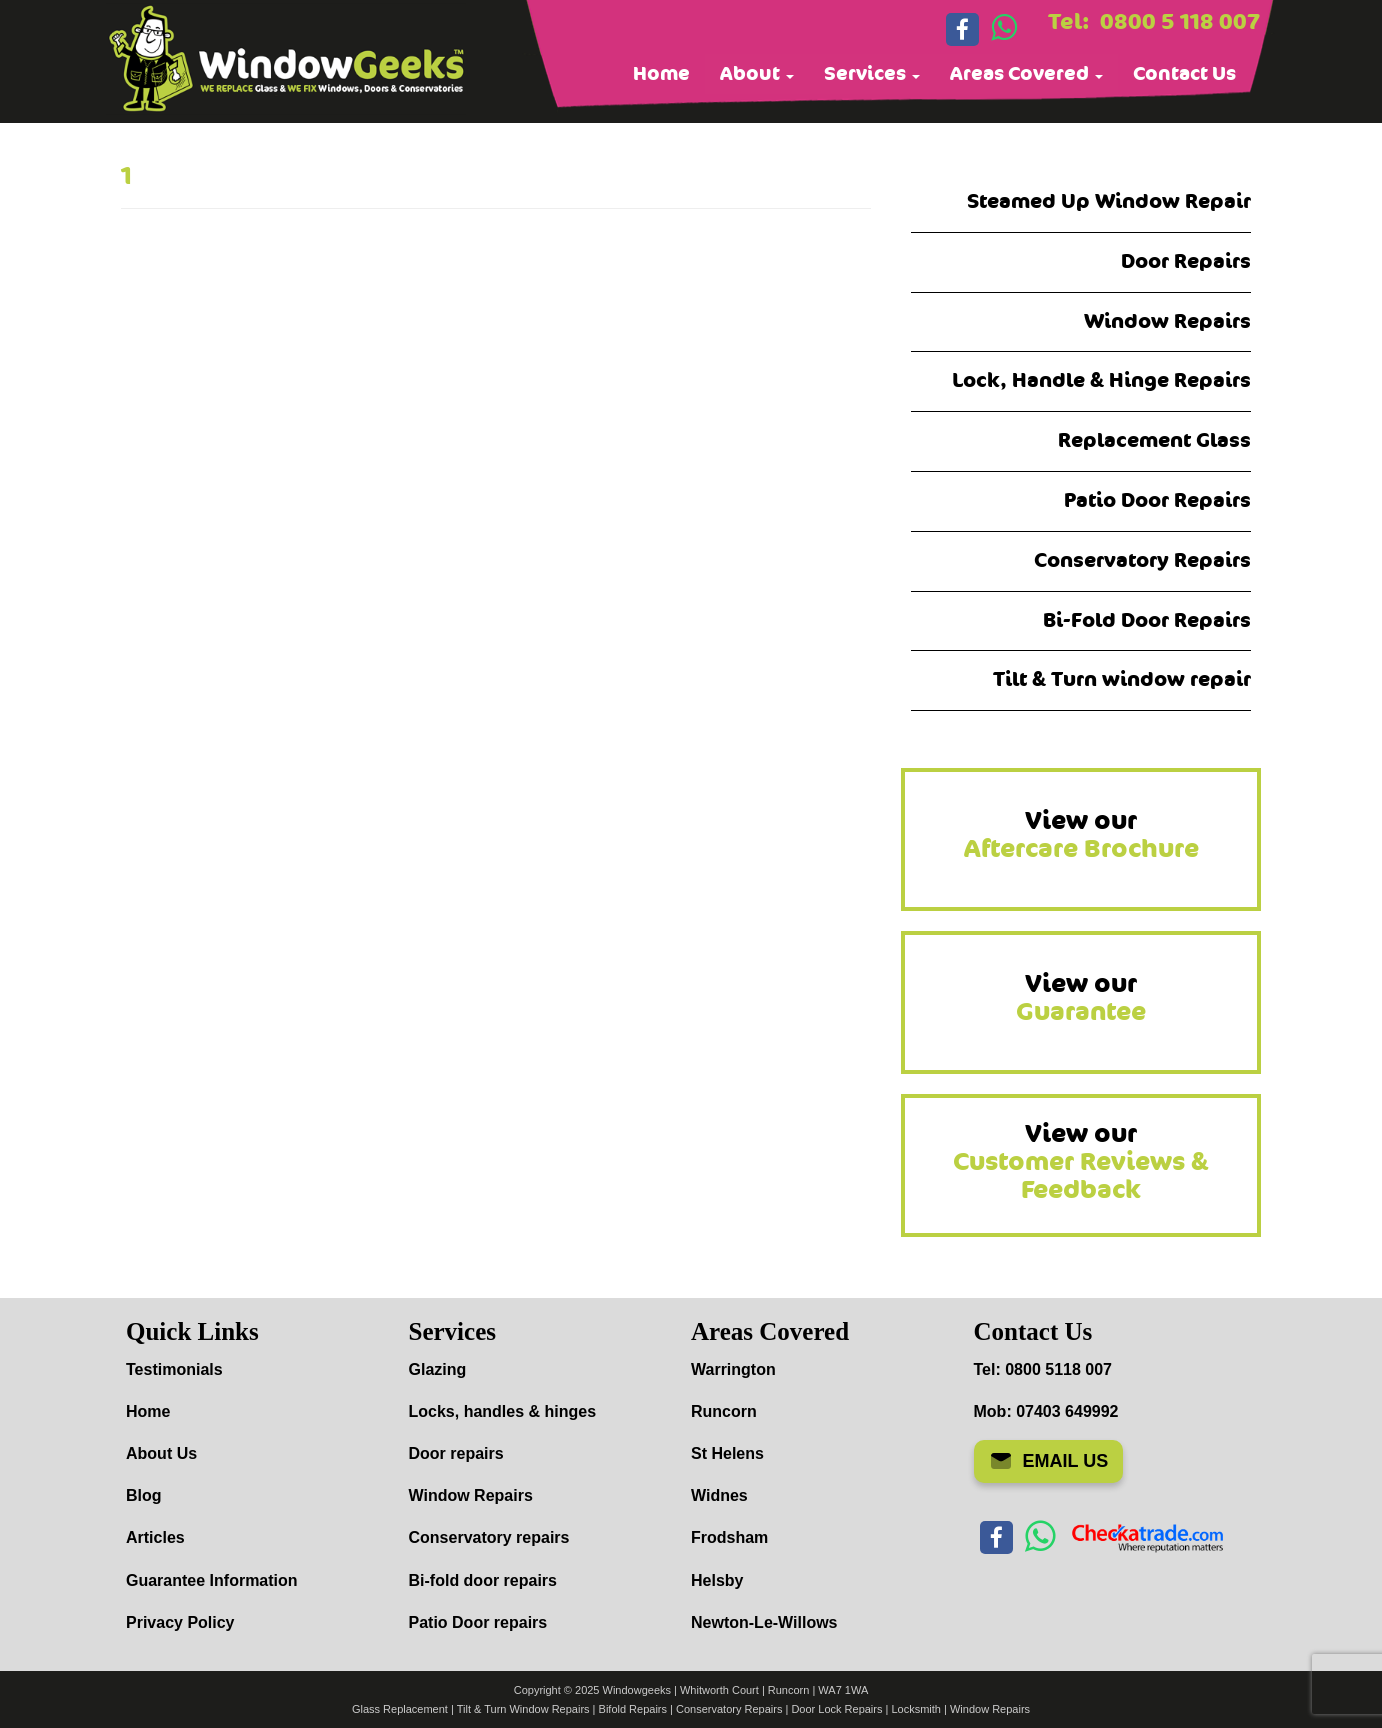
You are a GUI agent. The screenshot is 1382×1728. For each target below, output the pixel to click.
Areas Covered (1026, 74)
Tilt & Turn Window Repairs (523, 1709)
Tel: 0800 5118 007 (1043, 1369)
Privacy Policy (180, 1622)
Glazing (438, 1369)
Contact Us (1184, 74)
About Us (161, 1453)
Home (661, 74)
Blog (144, 1495)
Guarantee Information (212, 1580)
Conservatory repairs (489, 1537)
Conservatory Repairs (1142, 560)
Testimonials (174, 1369)
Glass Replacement (400, 1709)
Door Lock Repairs (836, 1709)
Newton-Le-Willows (764, 1622)
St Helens (727, 1453)
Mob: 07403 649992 (1046, 1411)
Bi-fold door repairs (483, 1580)
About (757, 74)
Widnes (719, 1495)
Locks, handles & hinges (503, 1411)
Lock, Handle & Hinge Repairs (1101, 380)
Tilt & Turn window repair (1122, 679)
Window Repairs (1167, 321)
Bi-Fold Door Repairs (1147, 620)
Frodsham (729, 1537)
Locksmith (916, 1709)
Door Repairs (1186, 261)
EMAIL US (1049, 1461)
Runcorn (724, 1411)
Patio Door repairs (478, 1622)
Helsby (717, 1580)
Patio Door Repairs (1157, 500)
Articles (155, 1537)
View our (1081, 835)
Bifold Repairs (633, 1709)
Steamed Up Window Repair (1109, 201)
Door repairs (456, 1453)
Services (872, 74)
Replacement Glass (1154, 440)
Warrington (733, 1369)
